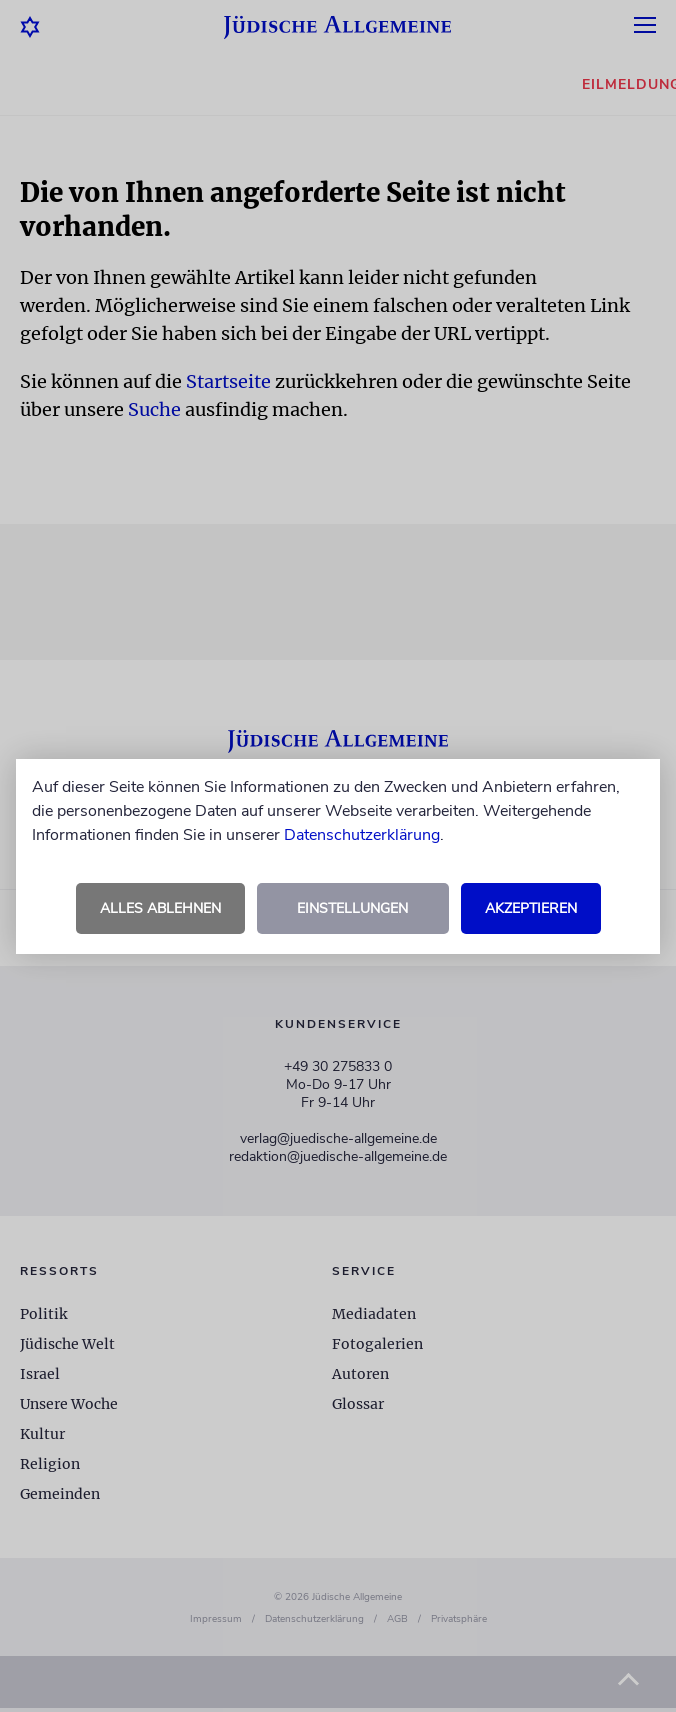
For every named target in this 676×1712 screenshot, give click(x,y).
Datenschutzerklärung (362, 835)
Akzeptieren (531, 908)
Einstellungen (352, 908)
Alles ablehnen (160, 908)
